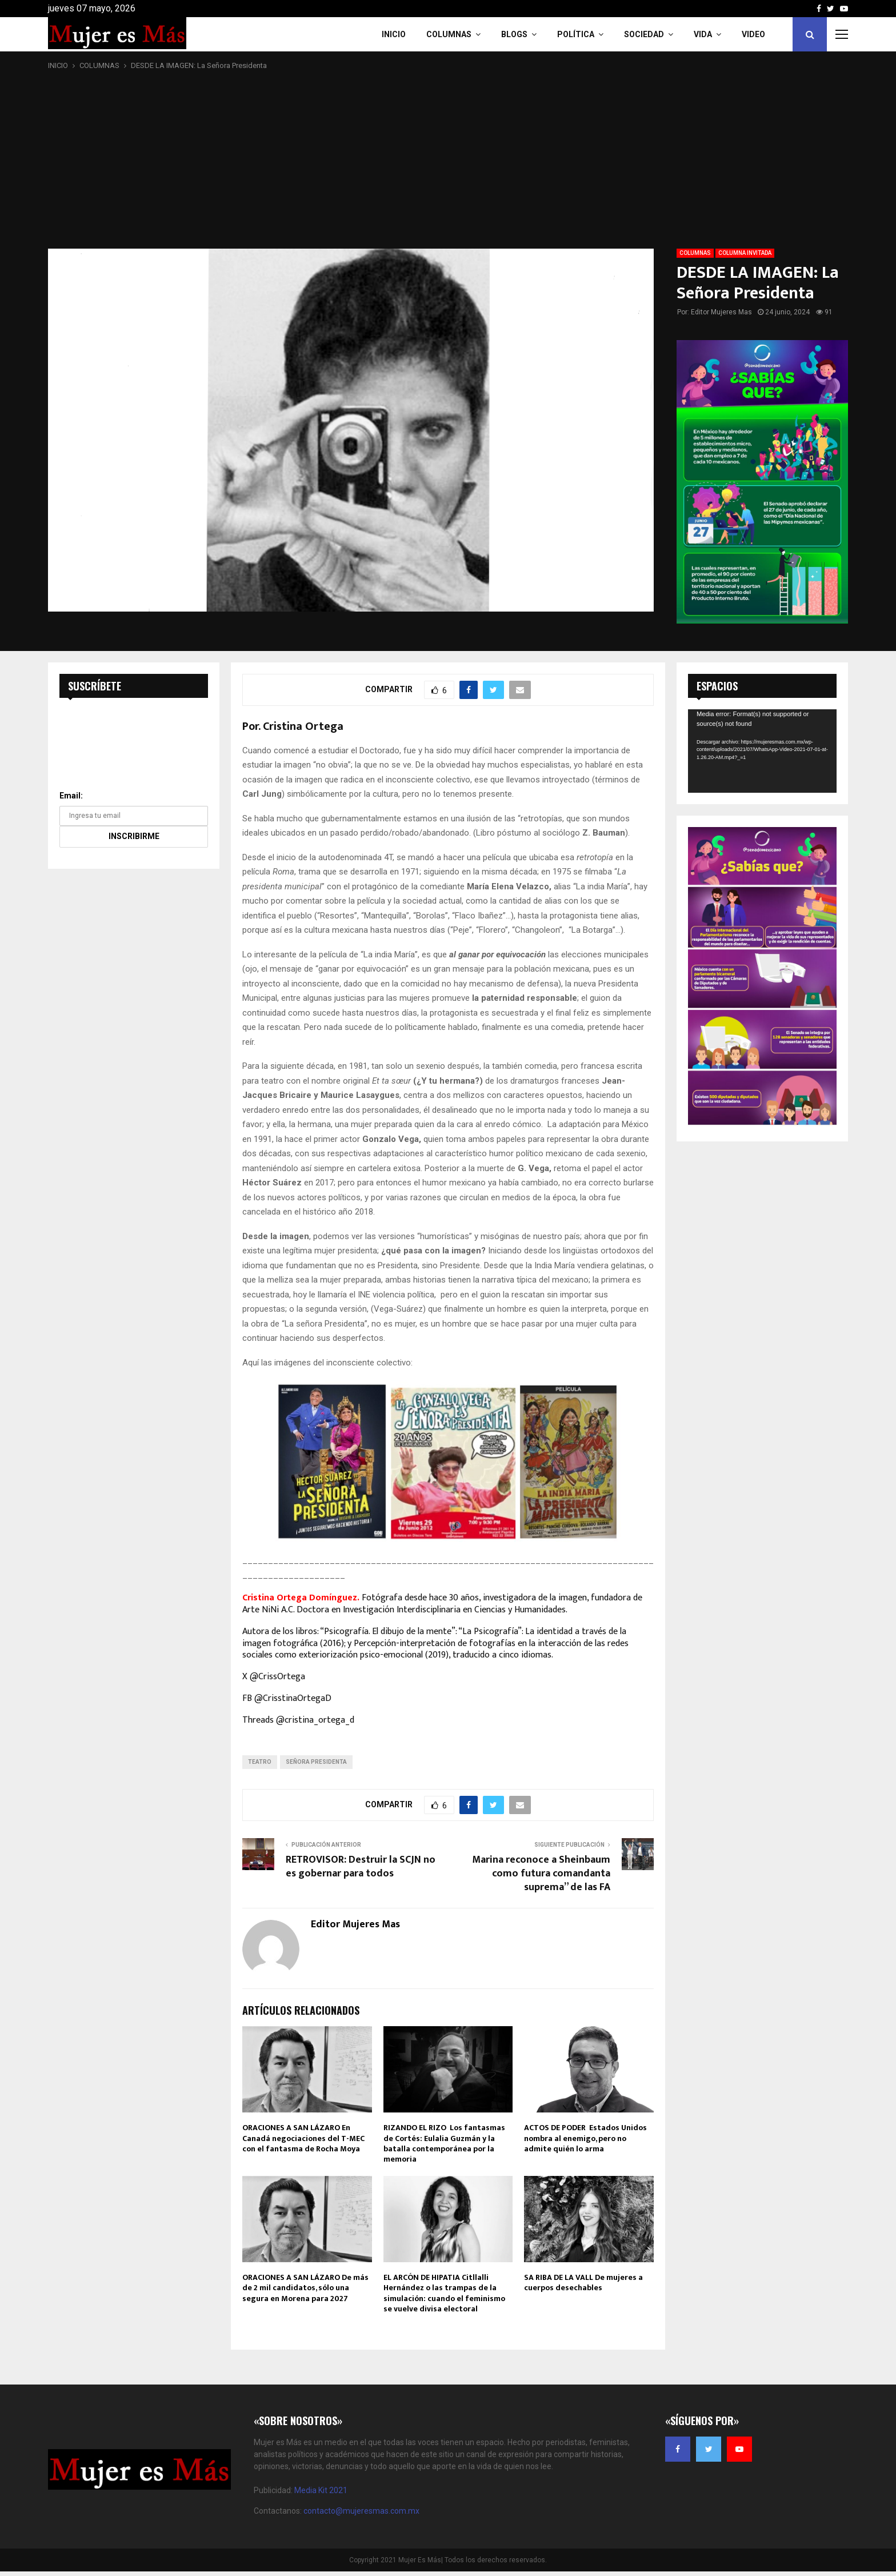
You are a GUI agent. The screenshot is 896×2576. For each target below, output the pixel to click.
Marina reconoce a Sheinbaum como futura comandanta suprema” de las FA (541, 1873)
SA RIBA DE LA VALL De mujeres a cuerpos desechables (583, 2282)
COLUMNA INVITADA (744, 253)
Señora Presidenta (316, 1762)
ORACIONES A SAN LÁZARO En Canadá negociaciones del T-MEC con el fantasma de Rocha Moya (303, 2138)
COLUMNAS (448, 34)
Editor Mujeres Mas (721, 312)
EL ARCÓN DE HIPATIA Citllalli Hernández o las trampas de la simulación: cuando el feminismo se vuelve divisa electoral (444, 2293)
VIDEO (753, 34)
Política (575, 34)
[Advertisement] (448, 160)
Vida (703, 34)
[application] (762, 751)
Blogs (514, 34)
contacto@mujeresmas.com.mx (361, 2510)
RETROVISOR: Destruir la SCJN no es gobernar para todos (360, 1866)
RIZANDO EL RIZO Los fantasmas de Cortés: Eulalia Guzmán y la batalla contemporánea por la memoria (444, 2143)
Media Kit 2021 (320, 2490)
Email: (71, 795)
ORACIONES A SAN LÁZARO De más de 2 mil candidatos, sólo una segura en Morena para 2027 (305, 2288)
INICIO (394, 34)
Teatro (259, 1762)
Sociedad (644, 34)
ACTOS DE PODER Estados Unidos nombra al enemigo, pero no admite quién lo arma (585, 2138)
